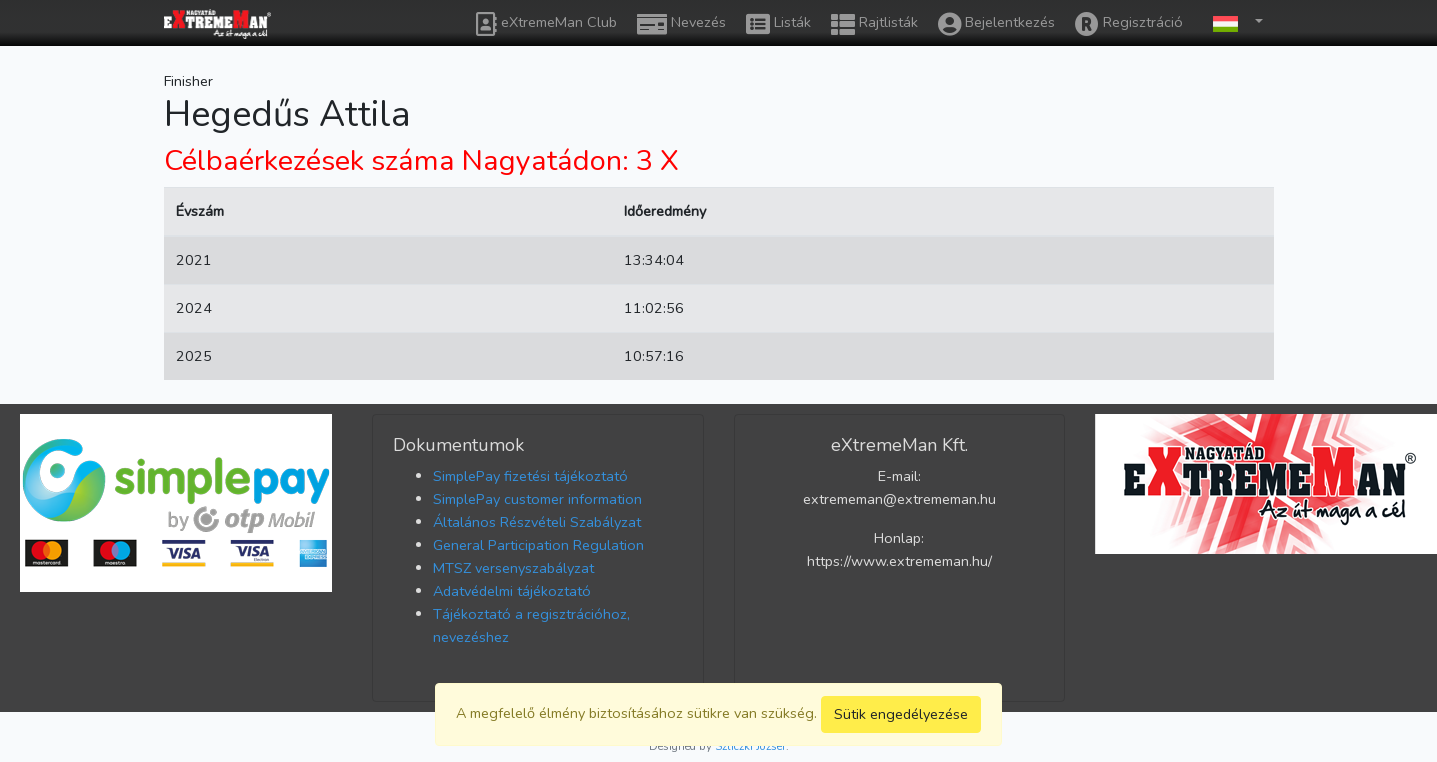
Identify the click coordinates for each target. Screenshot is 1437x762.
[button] (1233, 22)
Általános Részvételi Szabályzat (537, 522)
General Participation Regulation (538, 545)
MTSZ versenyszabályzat (513, 568)
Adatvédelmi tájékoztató (512, 591)
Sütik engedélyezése (901, 714)
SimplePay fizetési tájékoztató (530, 476)
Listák (778, 24)
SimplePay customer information (537, 499)
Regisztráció (1129, 24)
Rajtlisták (874, 24)
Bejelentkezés (996, 24)
